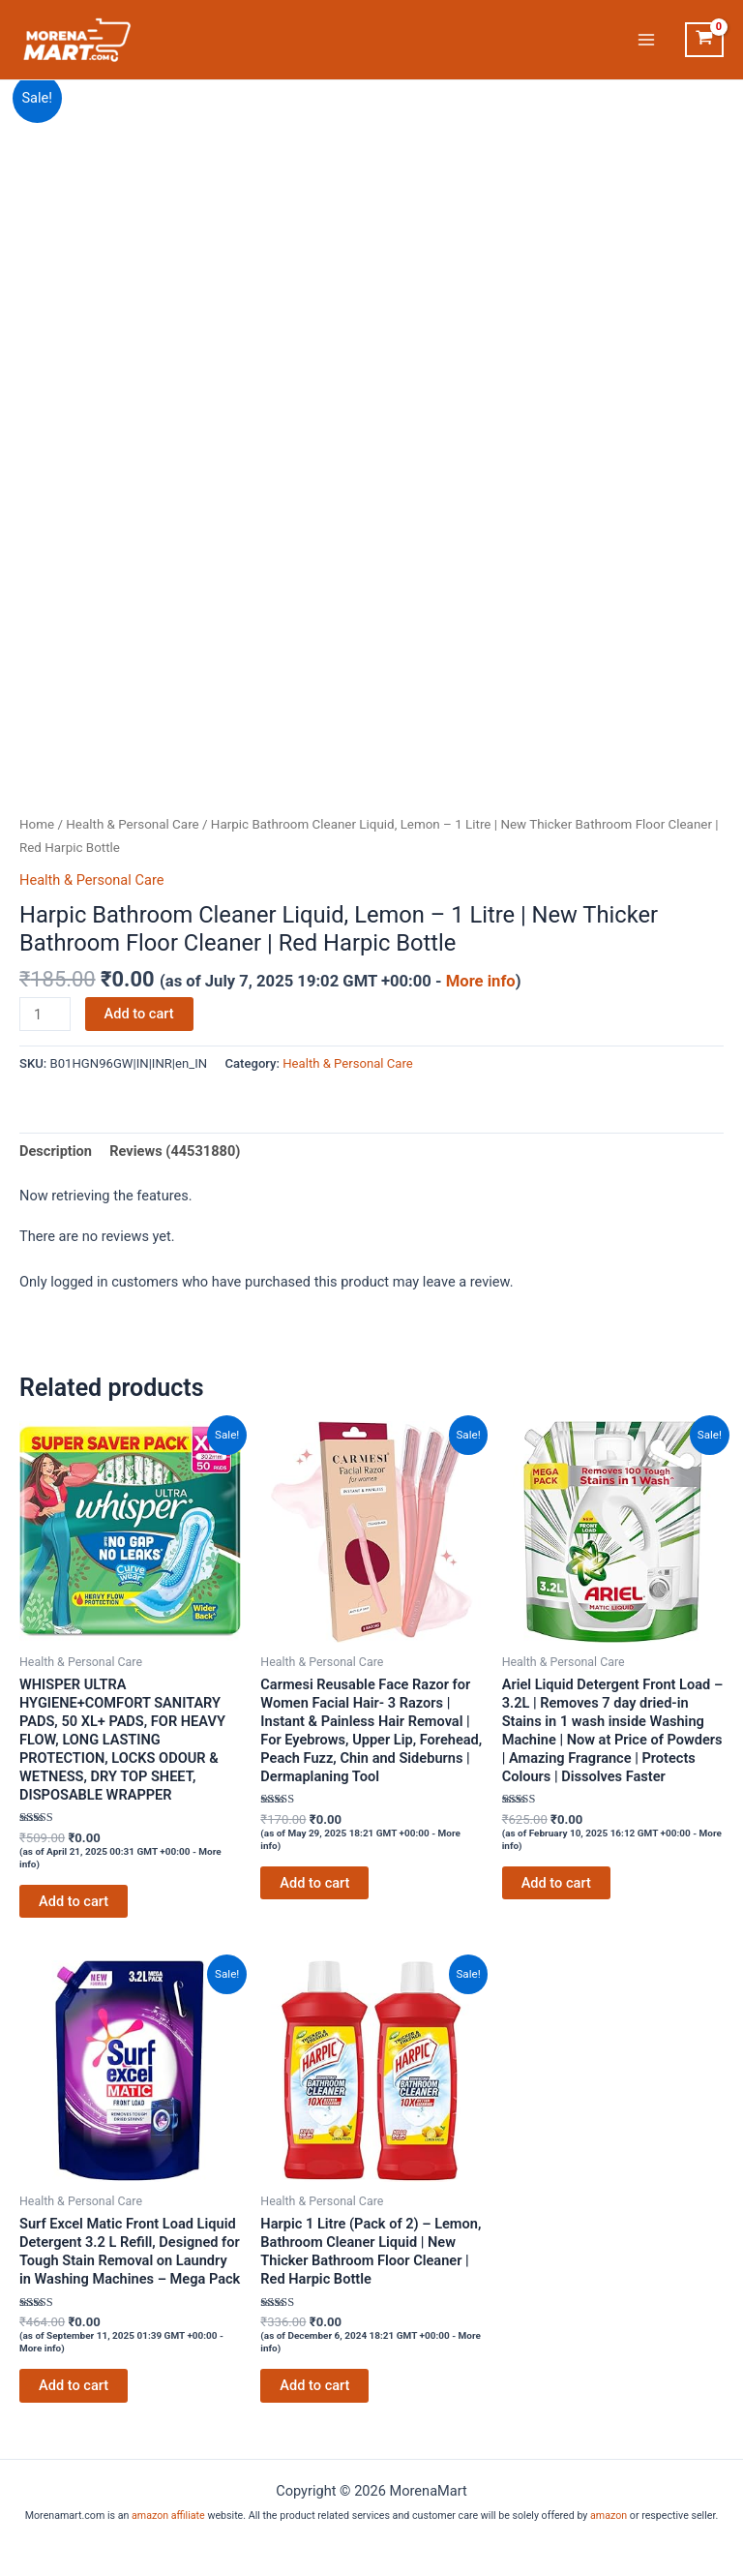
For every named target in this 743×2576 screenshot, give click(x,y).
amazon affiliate (168, 2515)
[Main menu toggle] (646, 39)
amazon (608, 2515)
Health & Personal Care (132, 824)
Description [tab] (55, 1151)
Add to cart (139, 1013)
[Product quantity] (45, 1014)
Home (36, 824)
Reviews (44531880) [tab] (174, 1151)
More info (481, 981)
